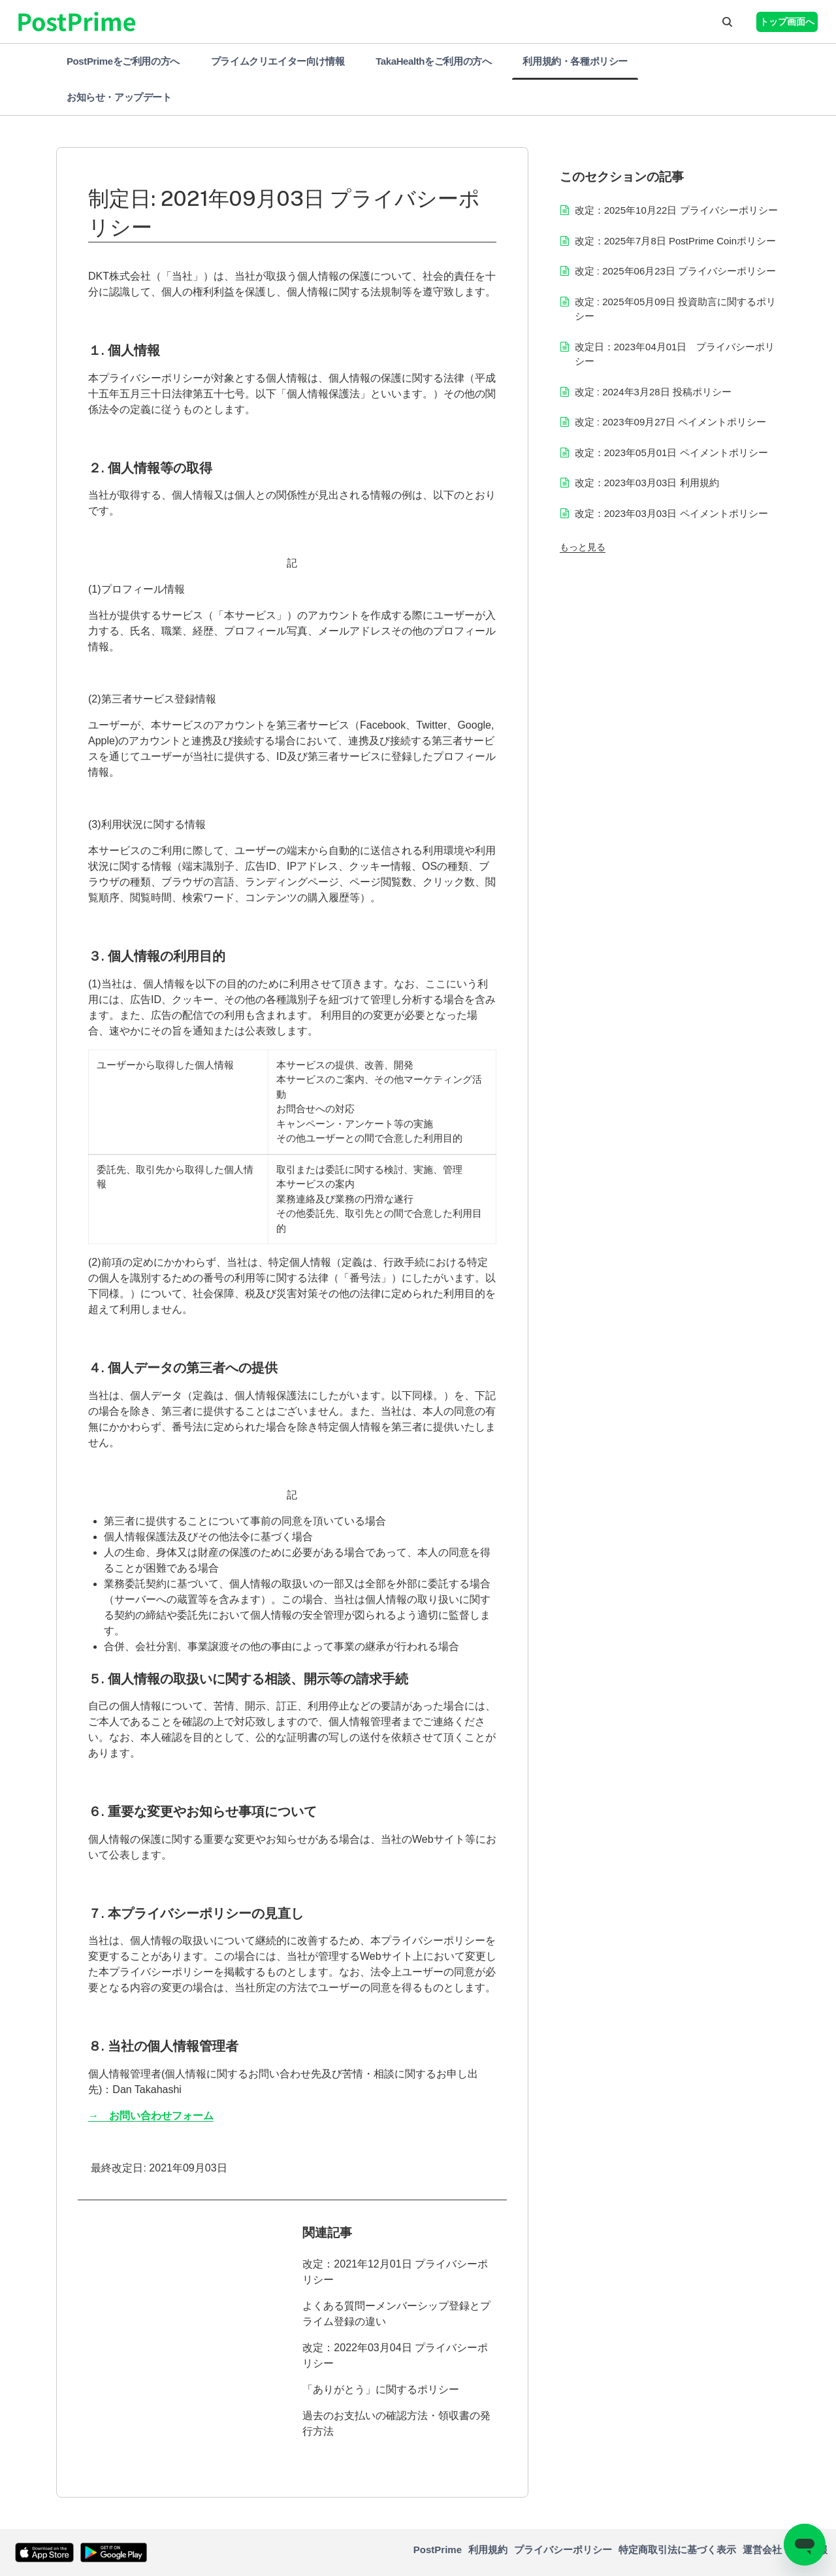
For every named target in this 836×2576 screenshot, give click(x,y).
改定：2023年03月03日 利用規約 (647, 482)
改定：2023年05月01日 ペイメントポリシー (671, 452)
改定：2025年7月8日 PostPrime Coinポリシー (675, 240)
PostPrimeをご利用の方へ (123, 61)
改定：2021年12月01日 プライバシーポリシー (395, 2271)
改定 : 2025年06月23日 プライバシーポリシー (675, 270)
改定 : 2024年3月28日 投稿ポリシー (653, 391)
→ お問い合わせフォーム (151, 2115)
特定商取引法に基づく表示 (677, 2549)
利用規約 (487, 2549)
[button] (727, 21)
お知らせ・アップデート (119, 97)
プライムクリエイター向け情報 (277, 61)
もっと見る (582, 547)
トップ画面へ (787, 21)
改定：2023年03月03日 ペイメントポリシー (671, 513)
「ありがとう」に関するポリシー (380, 2389)
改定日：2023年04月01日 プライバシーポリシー (675, 354)
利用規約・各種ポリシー (575, 61)
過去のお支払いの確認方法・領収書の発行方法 (396, 2423)
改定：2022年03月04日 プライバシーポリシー (395, 2355)
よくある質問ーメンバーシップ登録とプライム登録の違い (396, 2313)
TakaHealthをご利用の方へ (433, 61)
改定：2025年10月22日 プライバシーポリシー (676, 210)
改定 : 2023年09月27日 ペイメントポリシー (670, 421)
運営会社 (762, 2549)
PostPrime (437, 2549)
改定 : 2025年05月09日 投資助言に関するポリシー (675, 309)
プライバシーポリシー (563, 2549)
